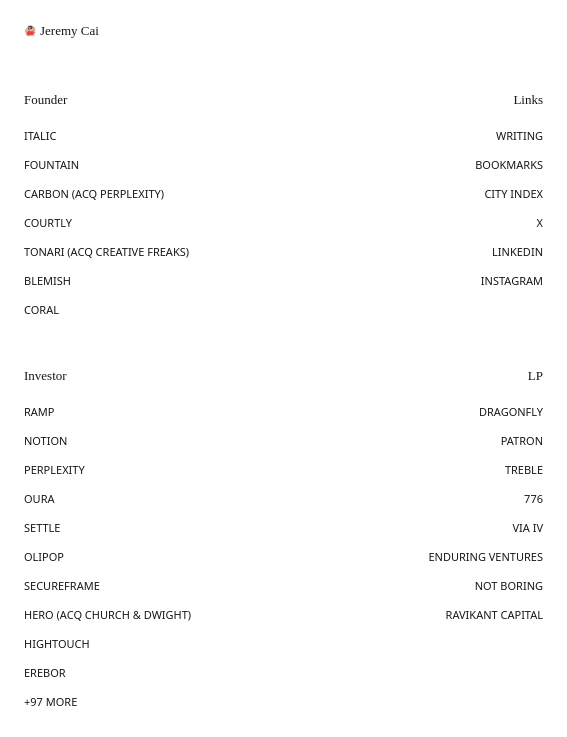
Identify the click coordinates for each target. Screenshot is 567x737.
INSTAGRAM (512, 280)
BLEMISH (47, 280)
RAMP (39, 411)
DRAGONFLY (511, 411)
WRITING (519, 135)
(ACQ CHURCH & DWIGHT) (124, 614)
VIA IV (527, 527)
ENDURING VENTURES (485, 556)
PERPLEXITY (54, 469)
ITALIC (40, 135)
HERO (40, 614)
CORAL (41, 309)
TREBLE (524, 469)
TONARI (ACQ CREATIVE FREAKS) (106, 251)
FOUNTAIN (51, 164)
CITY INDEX (513, 193)
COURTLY (48, 222)
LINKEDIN (517, 251)
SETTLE (42, 527)
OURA (39, 498)
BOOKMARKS (509, 164)
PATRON (522, 440)
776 (533, 498)
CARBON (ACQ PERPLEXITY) (94, 193)
